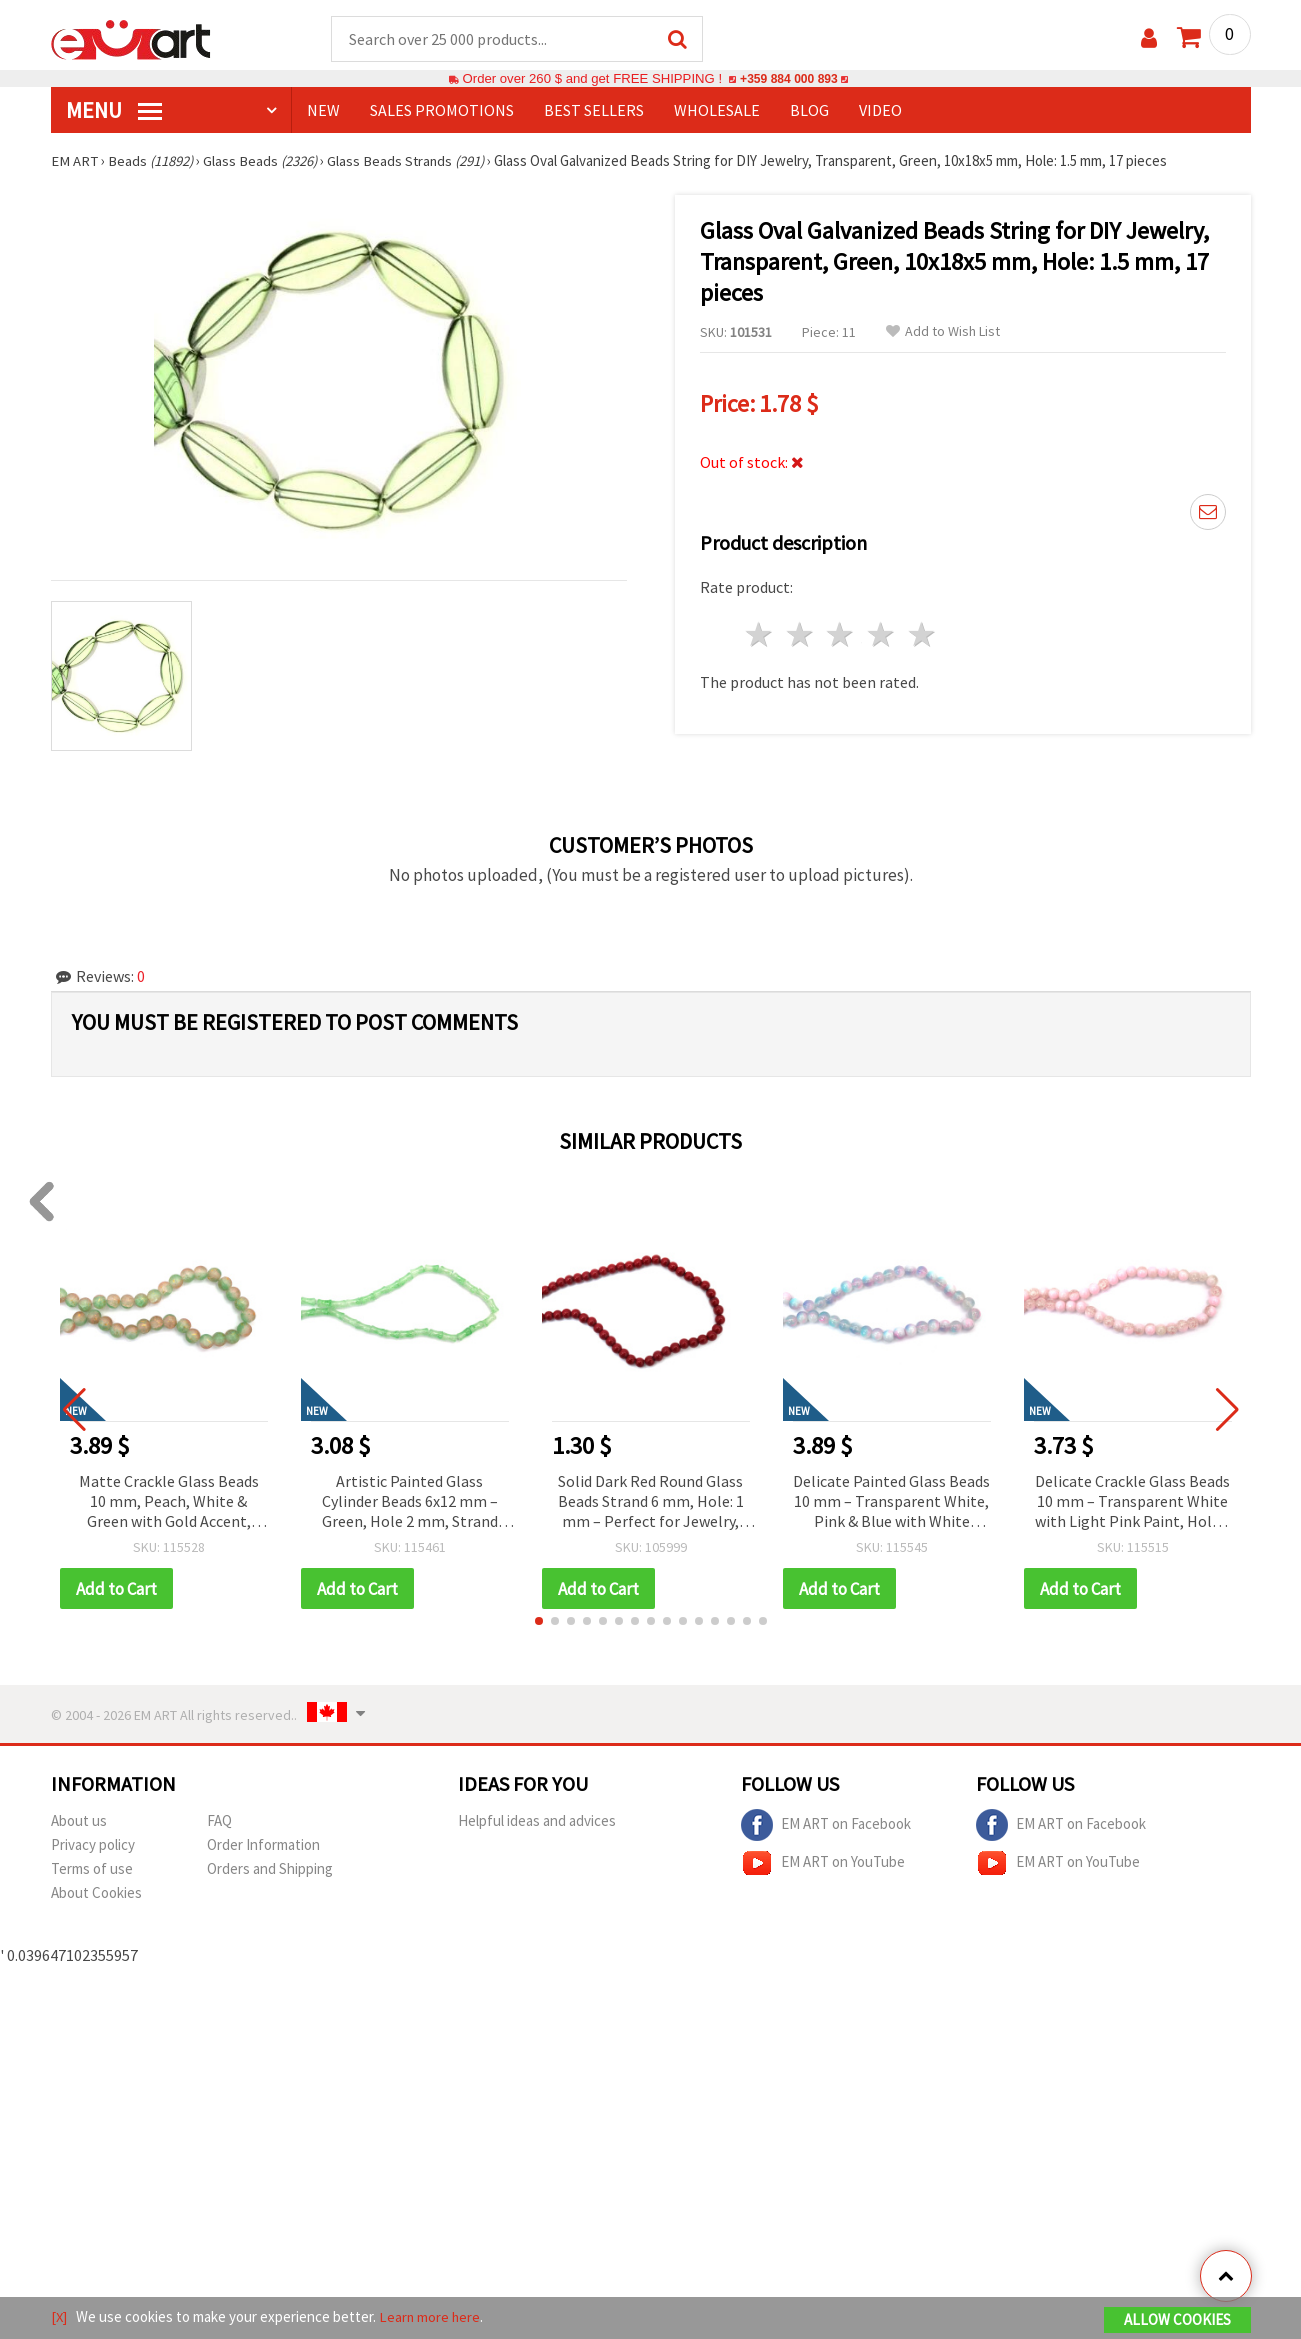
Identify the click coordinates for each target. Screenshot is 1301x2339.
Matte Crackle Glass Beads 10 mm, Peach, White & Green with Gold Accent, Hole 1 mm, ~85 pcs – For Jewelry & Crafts (169, 1503)
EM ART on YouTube (823, 1865)
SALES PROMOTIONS (442, 111)
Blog (809, 111)
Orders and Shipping (270, 1870)
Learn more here (431, 2317)
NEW (323, 111)
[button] (539, 1623)
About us (79, 1822)
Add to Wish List (943, 332)
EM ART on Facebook (826, 1827)
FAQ (219, 1822)
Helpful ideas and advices (537, 1822)
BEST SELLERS (594, 111)
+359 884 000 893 (789, 79)
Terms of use (92, 1870)
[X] (59, 2317)
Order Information (263, 1846)
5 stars (923, 632)
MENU (114, 111)
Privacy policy (93, 1846)
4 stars (882, 632)
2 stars (800, 632)
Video (880, 111)
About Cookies (96, 1894)
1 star (760, 632)
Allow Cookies (1177, 2320)
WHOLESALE (717, 111)
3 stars (841, 632)
